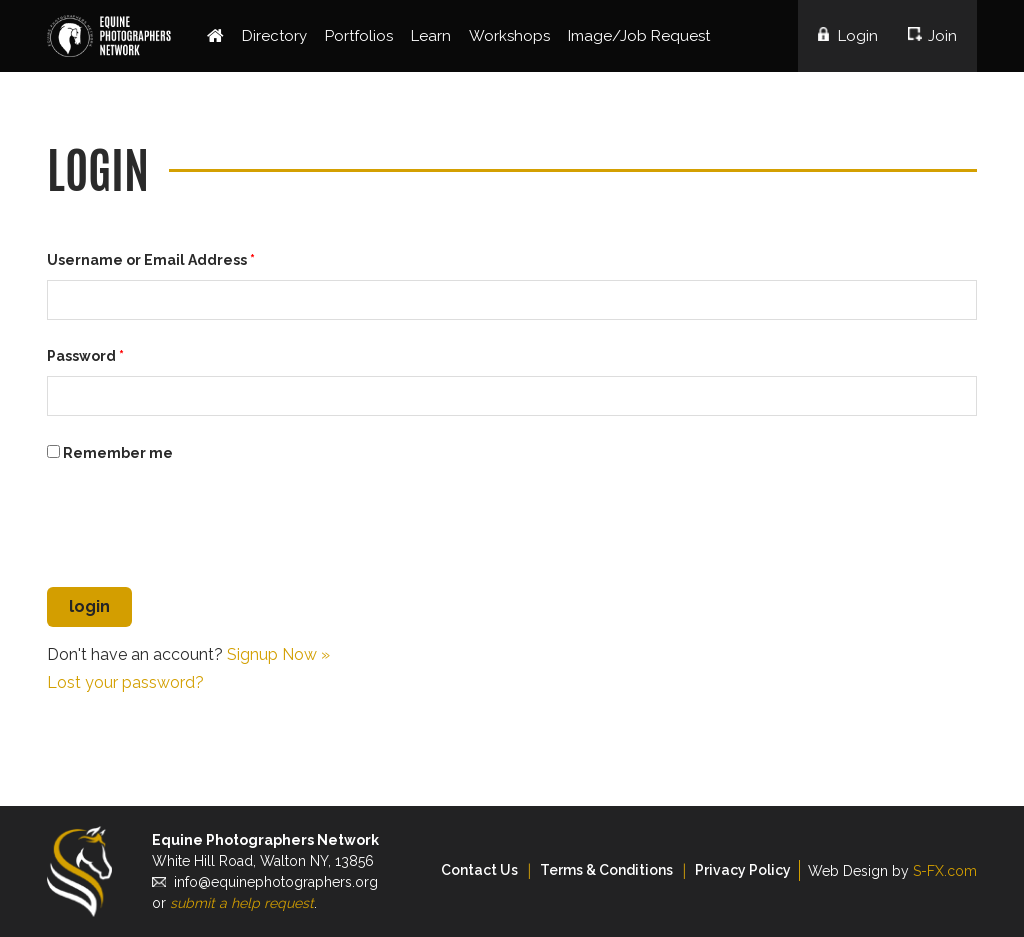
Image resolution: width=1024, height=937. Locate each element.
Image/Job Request (639, 36)
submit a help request (242, 903)
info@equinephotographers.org (276, 882)
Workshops (509, 36)
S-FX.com (945, 871)
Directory (274, 36)
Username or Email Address (151, 260)
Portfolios (359, 36)
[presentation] (199, 528)
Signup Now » (278, 654)
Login (858, 36)
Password (85, 356)
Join (942, 36)
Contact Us (479, 870)
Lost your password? (125, 682)
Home (215, 36)
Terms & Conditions (606, 870)
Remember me (110, 452)
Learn (431, 36)
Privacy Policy (743, 870)
